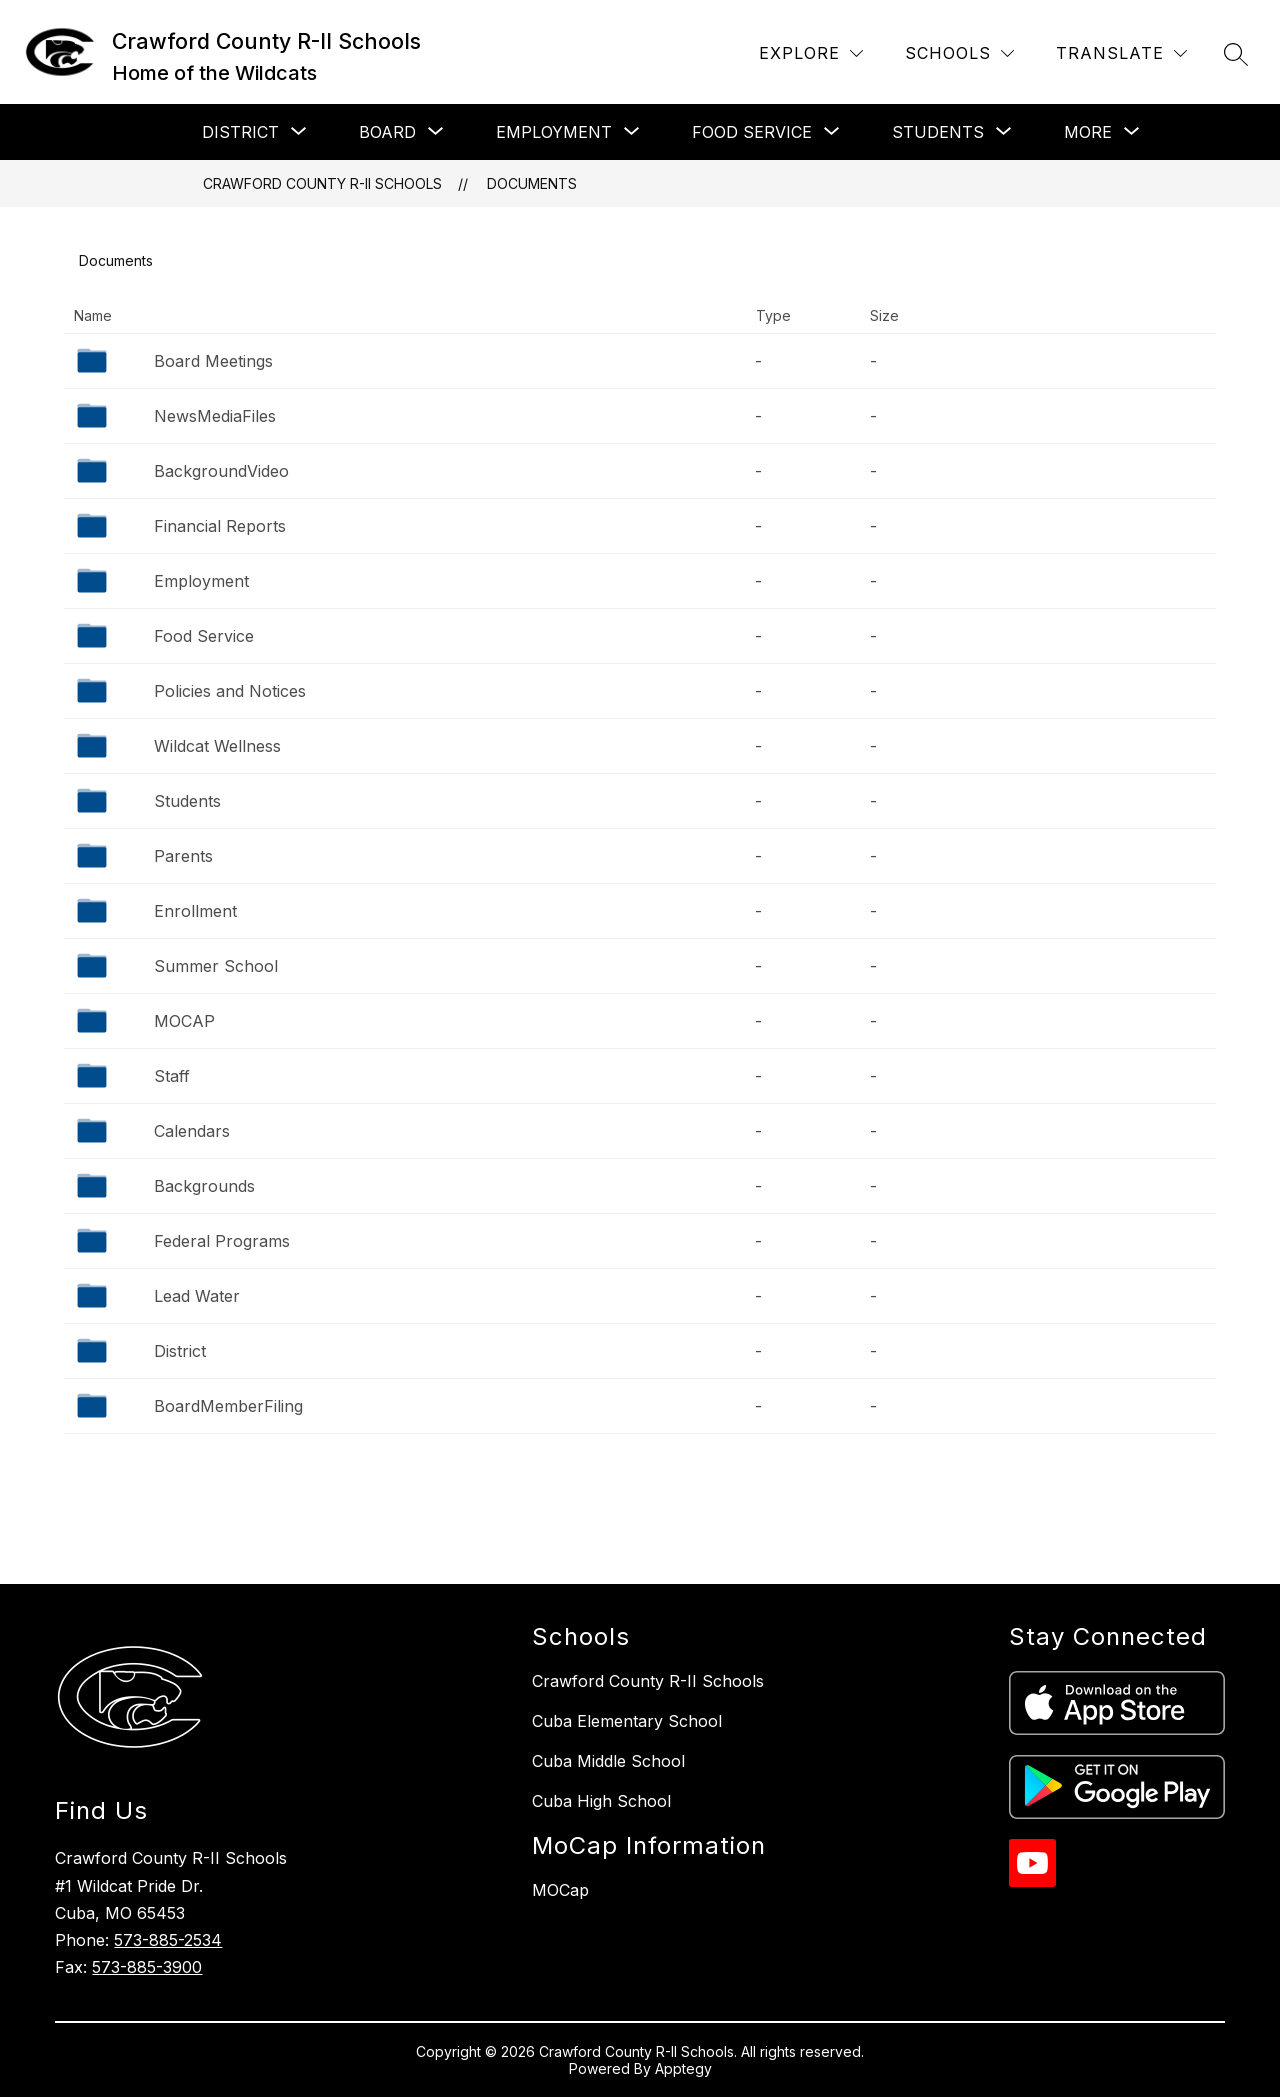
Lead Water (197, 1296)
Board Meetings (213, 361)
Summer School (216, 966)
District (180, 1351)
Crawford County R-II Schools (322, 183)
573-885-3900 (147, 1967)
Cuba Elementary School (627, 1721)
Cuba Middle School (608, 1761)
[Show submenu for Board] (387, 132)
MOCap (560, 1890)
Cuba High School (601, 1801)
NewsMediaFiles (215, 416)
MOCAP (184, 1021)
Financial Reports (220, 526)
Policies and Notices (230, 691)
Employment (201, 581)
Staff (172, 1076)
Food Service (204, 636)
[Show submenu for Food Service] (752, 132)
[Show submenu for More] (1088, 132)
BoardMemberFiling (228, 1406)
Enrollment (195, 911)
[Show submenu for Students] (938, 132)
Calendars (192, 1131)
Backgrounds (204, 1186)
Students (187, 801)
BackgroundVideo (221, 471)
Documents (532, 183)
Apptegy (683, 2068)
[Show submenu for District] (240, 132)
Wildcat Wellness (217, 746)
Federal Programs (222, 1241)
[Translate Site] (1121, 53)
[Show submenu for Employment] (554, 132)
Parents (183, 856)
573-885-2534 (168, 1940)
